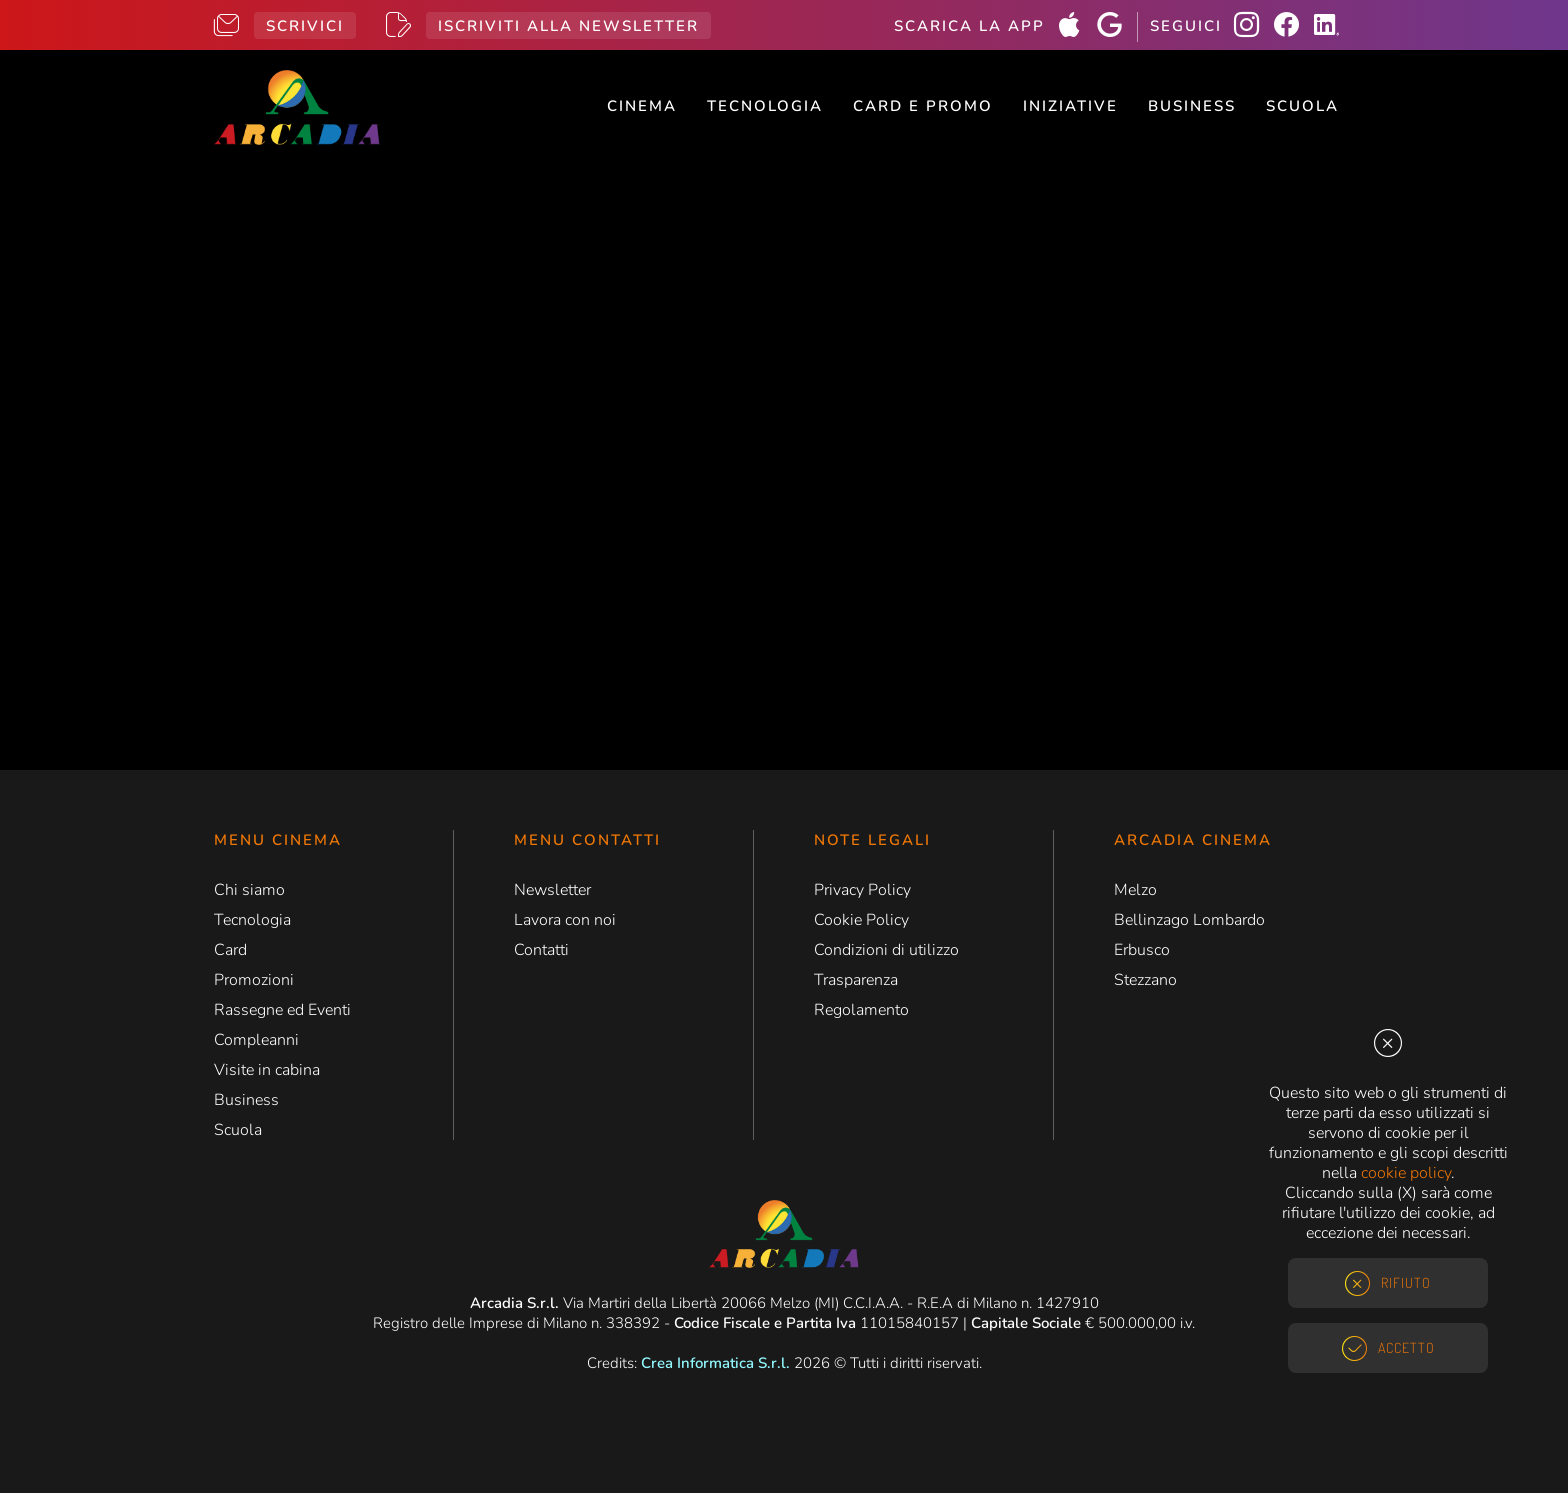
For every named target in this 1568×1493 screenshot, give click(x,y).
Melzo (1135, 890)
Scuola (1302, 106)
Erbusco (1142, 950)
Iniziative (1070, 106)
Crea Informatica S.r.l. (715, 1363)
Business (1192, 106)
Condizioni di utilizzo (886, 950)
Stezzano (1145, 980)
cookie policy (1406, 1173)
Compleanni (256, 1040)
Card (230, 950)
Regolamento (861, 1010)
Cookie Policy (861, 920)
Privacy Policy (862, 890)
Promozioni (254, 980)
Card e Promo (923, 106)
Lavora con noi (565, 920)
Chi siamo (249, 890)
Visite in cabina (267, 1070)
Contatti (541, 950)
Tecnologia (765, 106)
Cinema (642, 106)
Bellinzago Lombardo (1189, 920)
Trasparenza (856, 980)
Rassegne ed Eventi (282, 1010)
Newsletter (552, 890)
